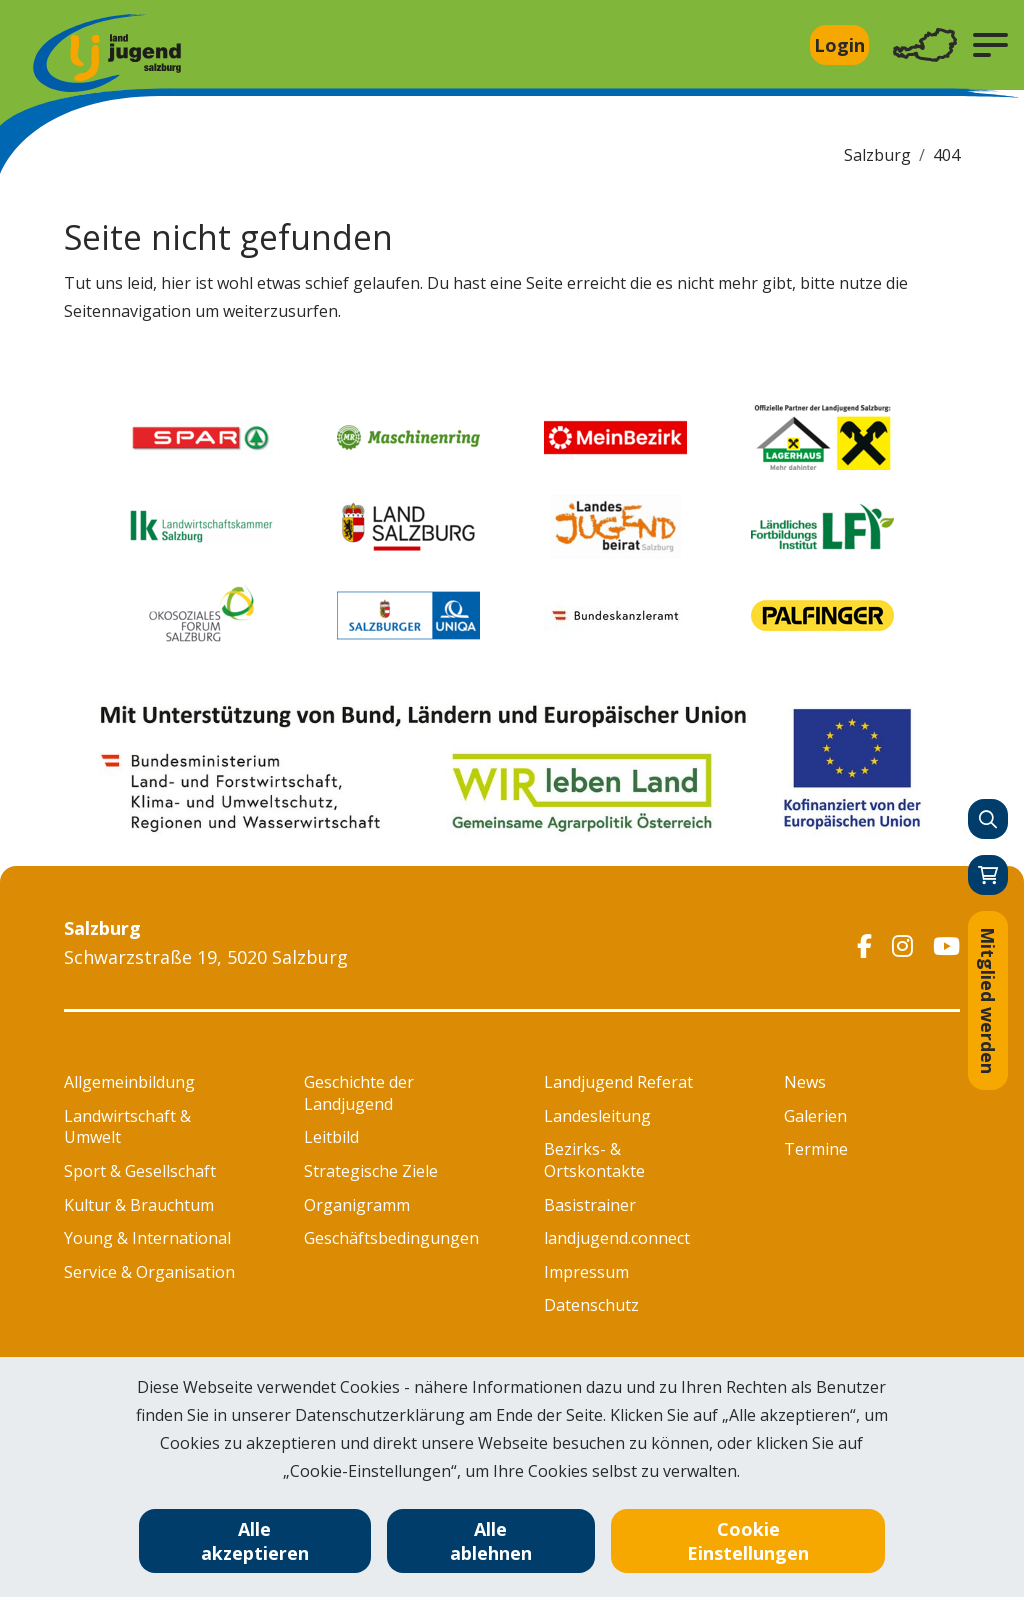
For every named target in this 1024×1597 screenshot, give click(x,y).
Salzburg (877, 155)
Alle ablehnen (491, 1541)
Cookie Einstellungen (748, 1541)
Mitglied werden (988, 1000)
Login (839, 45)
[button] (990, 45)
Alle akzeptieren (255, 1541)
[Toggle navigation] (925, 45)
